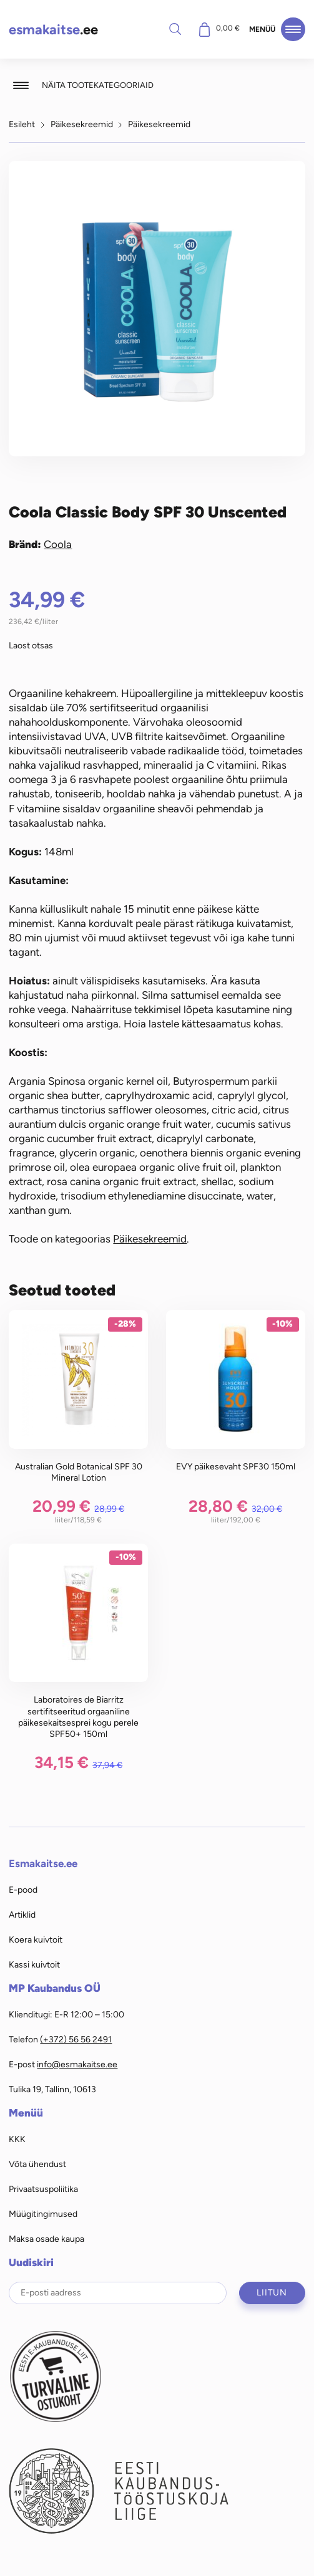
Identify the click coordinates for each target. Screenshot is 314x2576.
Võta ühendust (37, 2164)
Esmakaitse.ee (43, 1863)
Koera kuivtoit (35, 1939)
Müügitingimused (43, 2213)
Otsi (175, 28)
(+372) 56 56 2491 (76, 2039)
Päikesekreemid (82, 124)
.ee (53, 29)
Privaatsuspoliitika (43, 2188)
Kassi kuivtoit (34, 1964)
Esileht (22, 124)
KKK (17, 2139)
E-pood (23, 1889)
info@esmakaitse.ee (77, 2064)
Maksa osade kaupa (46, 2238)
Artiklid (22, 1914)
